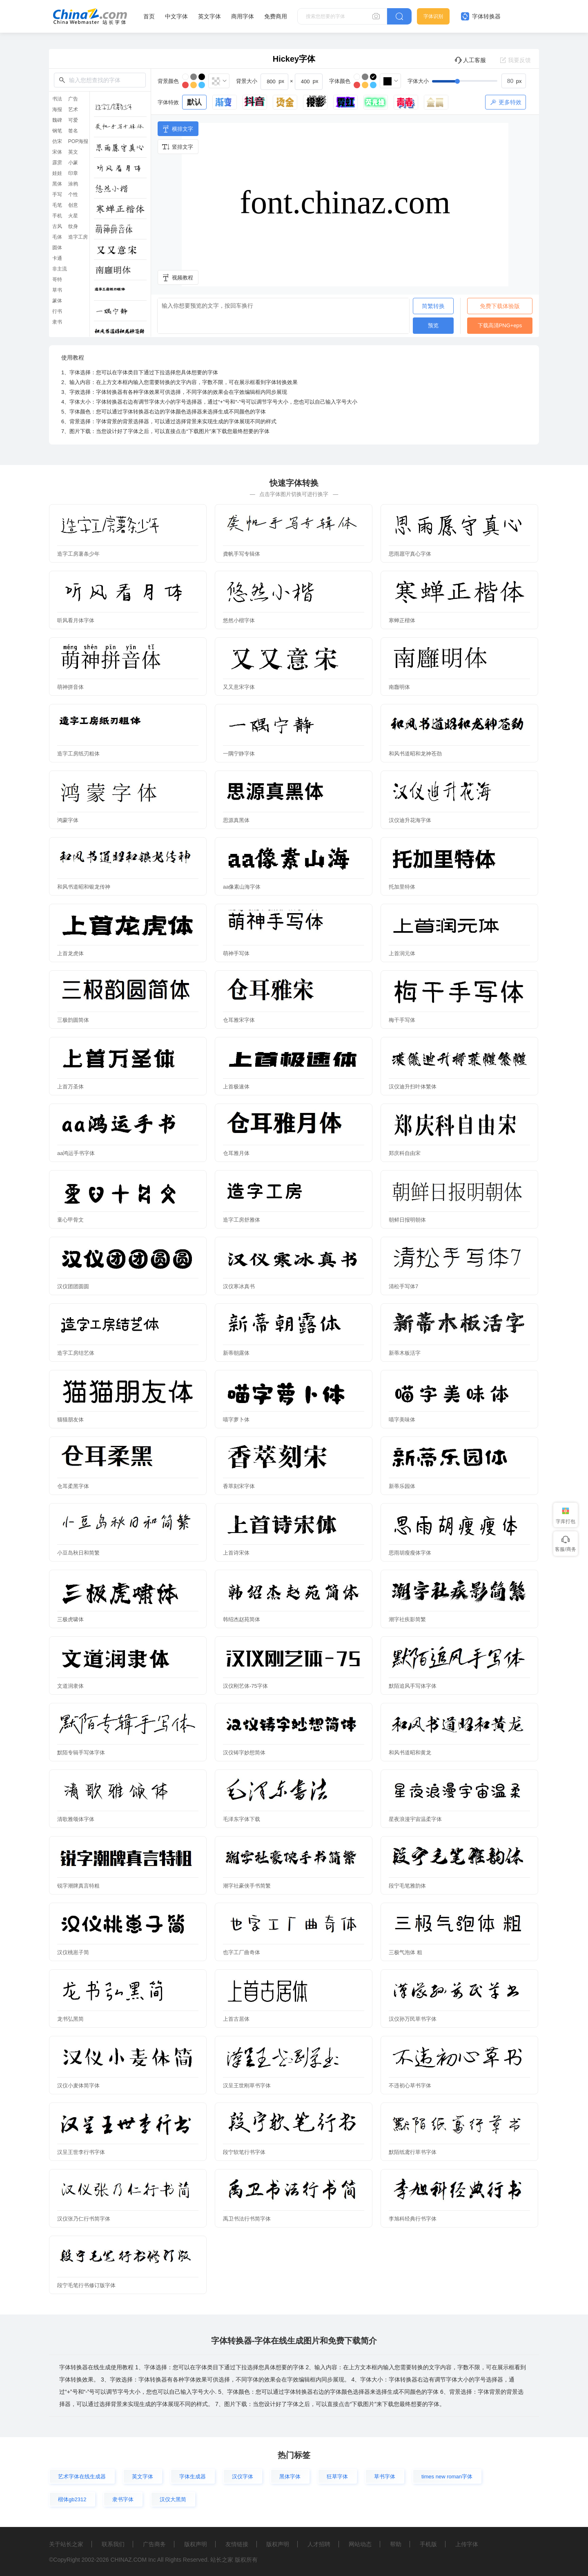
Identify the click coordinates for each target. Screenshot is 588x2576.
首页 (149, 16)
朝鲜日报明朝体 (407, 1220)
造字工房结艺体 (75, 1353)
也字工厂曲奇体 (241, 1952)
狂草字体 (337, 2476)
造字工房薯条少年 (78, 554)
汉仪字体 (242, 2476)
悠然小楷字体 (239, 620)
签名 (73, 130)
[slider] (479, 81)
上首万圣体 (70, 1087)
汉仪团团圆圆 (73, 1286)
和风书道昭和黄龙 (410, 1752)
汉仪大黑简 (173, 2499)
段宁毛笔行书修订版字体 (86, 2285)
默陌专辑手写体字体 (81, 1752)
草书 (57, 290)
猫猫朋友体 (70, 1419)
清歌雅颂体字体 (75, 1819)
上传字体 (466, 2544)
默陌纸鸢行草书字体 (413, 2152)
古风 (57, 226)
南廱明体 (399, 687)
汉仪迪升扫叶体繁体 (413, 1087)
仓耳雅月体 (236, 1153)
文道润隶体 (70, 1686)
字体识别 (433, 16)
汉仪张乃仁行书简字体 (83, 2219)
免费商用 (275, 16)
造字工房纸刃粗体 (78, 754)
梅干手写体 (402, 1020)
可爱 (73, 120)
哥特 (57, 279)
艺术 (73, 109)
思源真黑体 (236, 820)
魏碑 (57, 120)
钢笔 (57, 130)
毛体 (57, 237)
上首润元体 (402, 953)
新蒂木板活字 (405, 1353)
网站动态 (360, 2544)
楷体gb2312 (72, 2499)
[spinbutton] (513, 81)
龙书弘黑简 (70, 2019)
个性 (73, 194)
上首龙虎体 (70, 953)
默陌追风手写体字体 (413, 1686)
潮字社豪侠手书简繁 (247, 1886)
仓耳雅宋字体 (239, 1020)
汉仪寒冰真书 (239, 1286)
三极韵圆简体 (73, 1020)
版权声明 (195, 2544)
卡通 (57, 258)
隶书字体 (123, 2499)
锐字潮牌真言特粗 (78, 1886)
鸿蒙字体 (67, 820)
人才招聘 (318, 2544)
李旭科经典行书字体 (413, 2219)
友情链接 (236, 2544)
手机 (57, 215)
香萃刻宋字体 (239, 1486)
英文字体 (209, 16)
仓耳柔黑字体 (73, 1486)
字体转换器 (481, 16)
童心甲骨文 (70, 1220)
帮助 (395, 2544)
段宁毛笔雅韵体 (407, 1886)
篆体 (57, 300)
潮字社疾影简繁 (407, 1619)
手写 (57, 194)
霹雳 (57, 162)
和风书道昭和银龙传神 (83, 887)
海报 (57, 109)
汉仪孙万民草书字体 (413, 2019)
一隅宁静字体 (239, 754)
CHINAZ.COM (128, 2559)
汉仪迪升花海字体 (410, 820)
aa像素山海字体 (242, 887)
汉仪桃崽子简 (73, 1952)
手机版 (428, 2544)
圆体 (57, 247)
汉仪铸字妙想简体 (244, 1752)
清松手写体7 (403, 1286)
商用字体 (242, 16)
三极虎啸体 (70, 1619)
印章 (73, 173)
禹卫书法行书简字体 (247, 2219)
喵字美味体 (402, 1419)
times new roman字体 (446, 2476)
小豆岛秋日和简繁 (78, 1553)
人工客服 (470, 60)
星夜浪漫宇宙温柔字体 (415, 1819)
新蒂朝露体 (236, 1353)
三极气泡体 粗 (405, 1952)
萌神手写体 (236, 953)
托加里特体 (402, 887)
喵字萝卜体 (236, 1419)
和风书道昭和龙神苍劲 (415, 754)
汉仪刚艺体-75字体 (245, 1686)
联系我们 (113, 2544)
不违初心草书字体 (410, 2085)
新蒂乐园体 (402, 1486)
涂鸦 (73, 183)
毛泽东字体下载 (241, 1819)
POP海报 (78, 141)
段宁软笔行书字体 (244, 2152)
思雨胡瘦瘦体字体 (410, 1553)
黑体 (57, 183)
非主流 (59, 268)
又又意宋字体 (239, 687)
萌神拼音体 (70, 687)
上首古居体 (236, 2019)
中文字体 (176, 16)
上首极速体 (236, 1087)
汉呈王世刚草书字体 (247, 2085)
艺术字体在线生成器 (82, 2476)
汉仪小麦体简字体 (78, 2085)
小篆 (73, 162)
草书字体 (384, 2476)
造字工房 (78, 237)
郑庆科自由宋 (405, 1153)
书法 (57, 98)
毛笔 (57, 205)
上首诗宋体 (236, 1553)
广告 (73, 98)
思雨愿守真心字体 (410, 554)
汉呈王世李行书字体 (81, 2152)
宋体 (57, 152)
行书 (57, 311)
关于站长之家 (66, 2544)
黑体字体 (290, 2476)
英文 (73, 152)
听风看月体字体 (75, 620)
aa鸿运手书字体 (76, 1153)
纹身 (73, 226)
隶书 (57, 321)
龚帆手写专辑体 (241, 554)
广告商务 (154, 2544)
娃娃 (57, 173)
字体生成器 (192, 2476)
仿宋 (57, 141)
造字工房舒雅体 (241, 1220)
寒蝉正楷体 (402, 620)
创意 (73, 205)
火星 (73, 215)
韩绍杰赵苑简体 (241, 1619)
